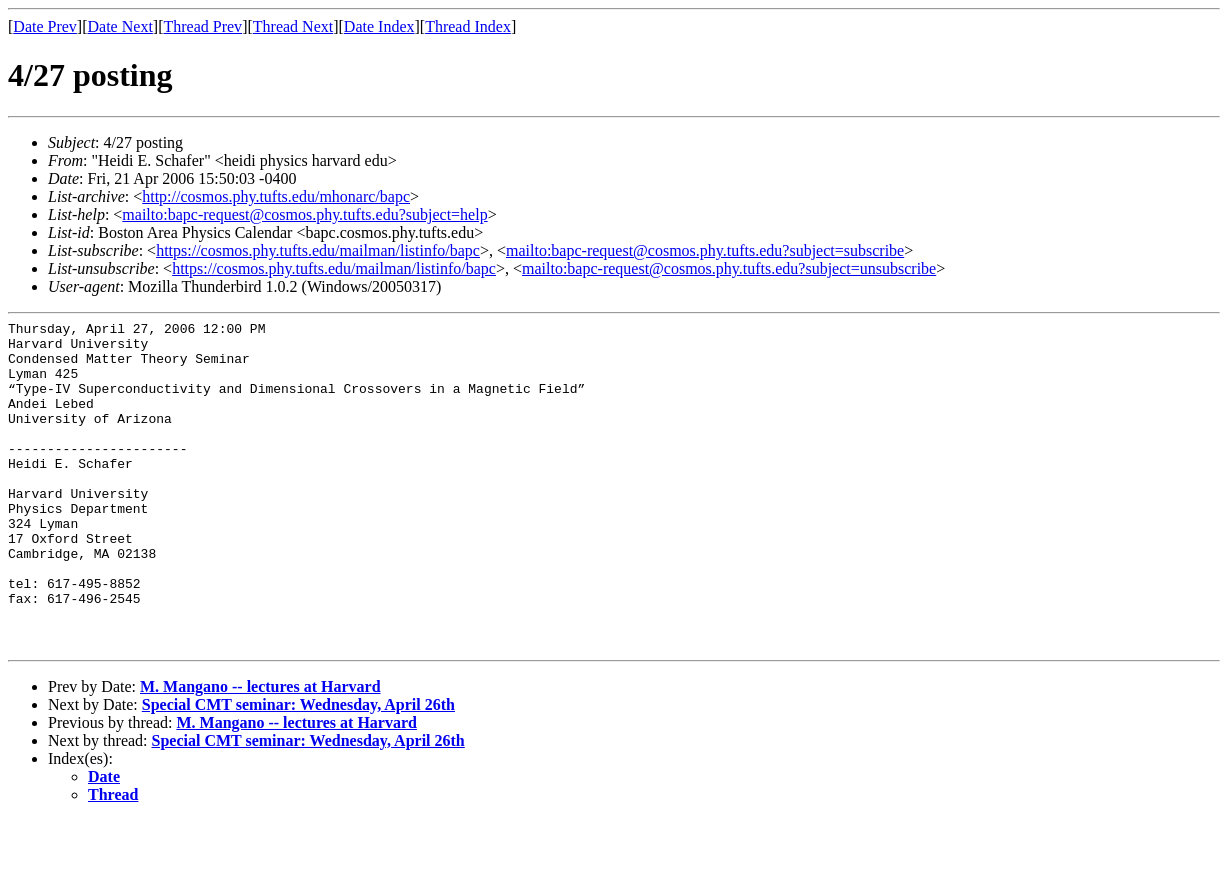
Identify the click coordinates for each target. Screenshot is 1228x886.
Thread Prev (202, 26)
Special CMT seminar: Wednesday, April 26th (298, 770)
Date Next (120, 26)
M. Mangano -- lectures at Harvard (260, 752)
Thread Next (293, 26)
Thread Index (468, 26)
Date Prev (45, 26)
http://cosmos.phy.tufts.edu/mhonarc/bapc (276, 196)
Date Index (379, 26)
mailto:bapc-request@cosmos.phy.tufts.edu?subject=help (304, 214)
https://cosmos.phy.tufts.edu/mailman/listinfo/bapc (318, 250)
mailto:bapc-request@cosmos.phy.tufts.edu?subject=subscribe (705, 250)
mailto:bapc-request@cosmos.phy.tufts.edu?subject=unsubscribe (729, 268)
